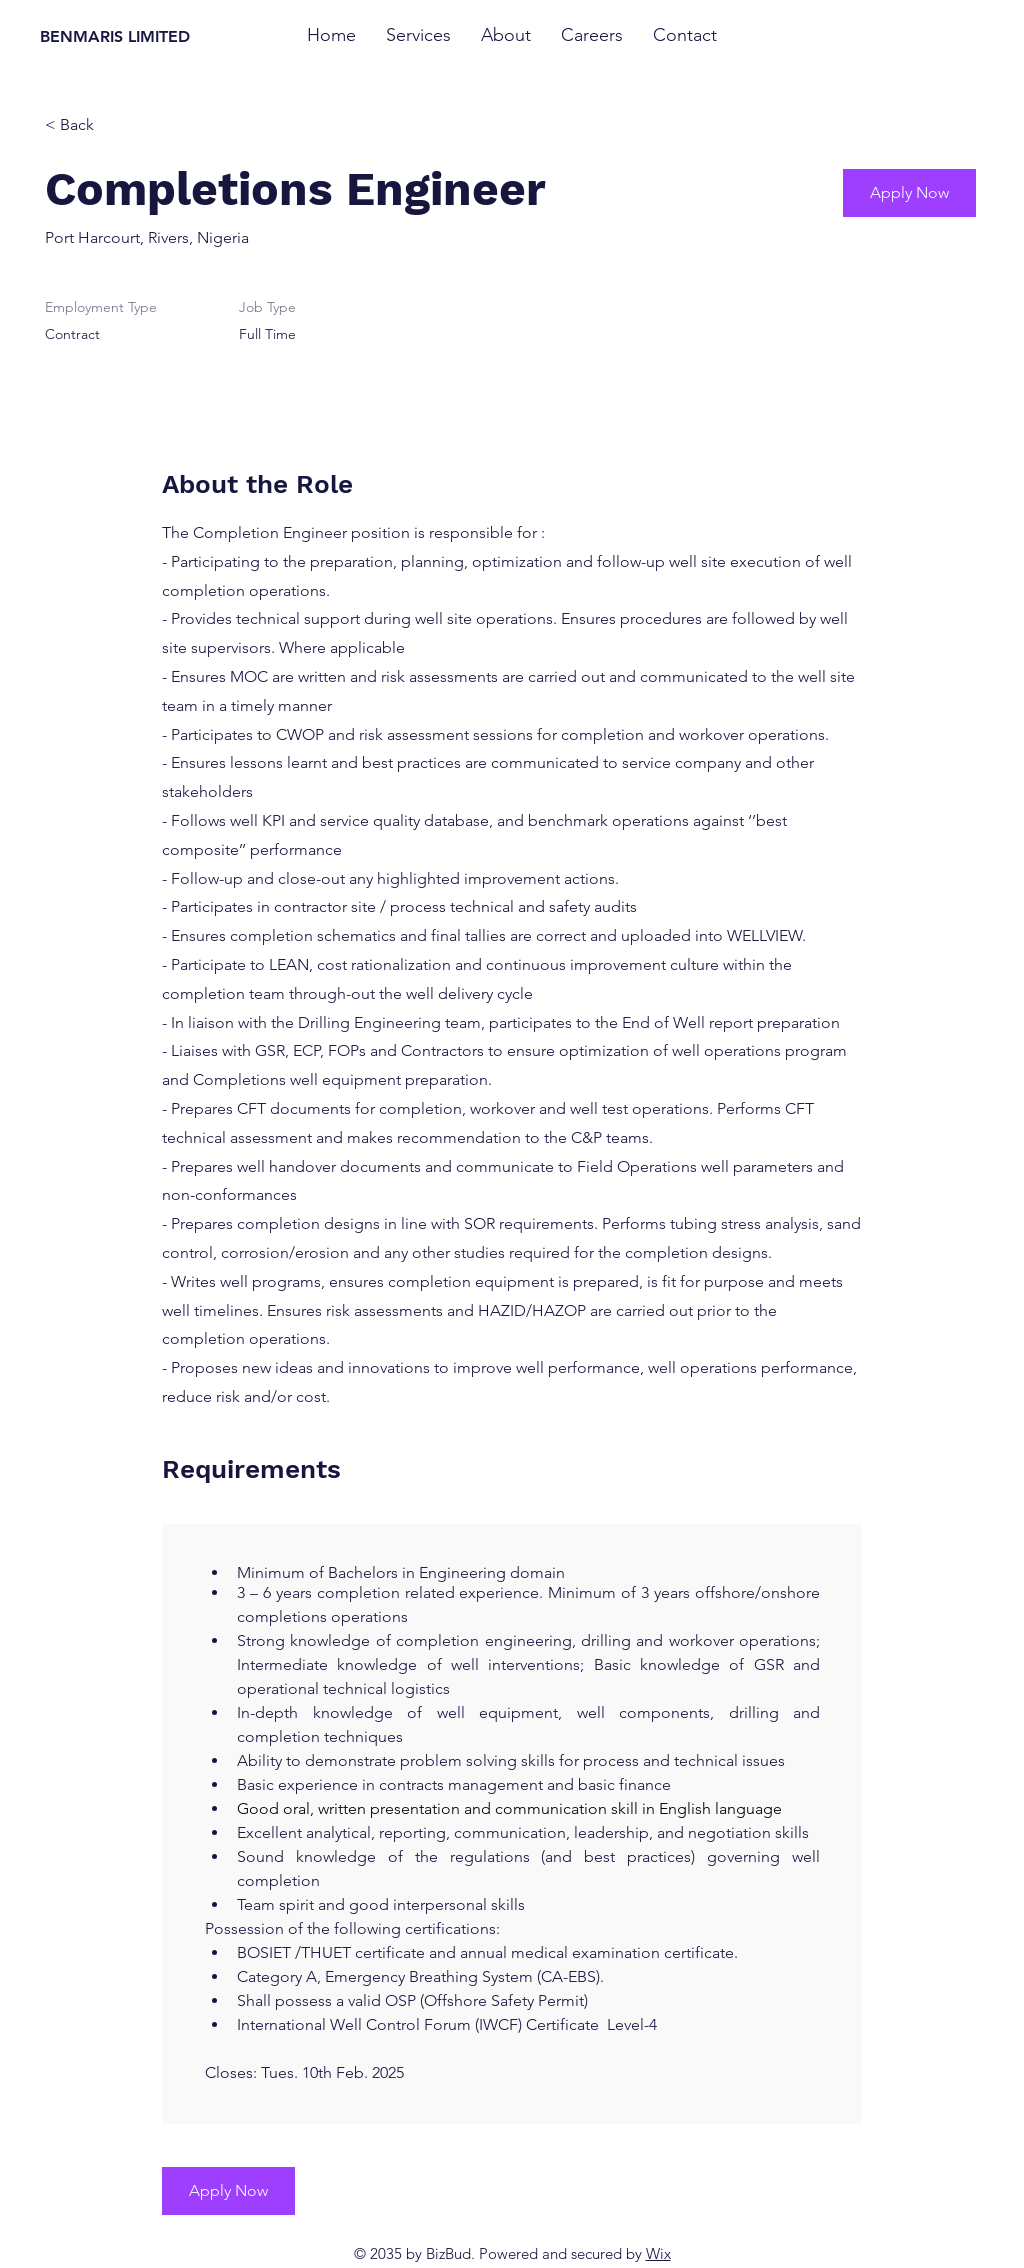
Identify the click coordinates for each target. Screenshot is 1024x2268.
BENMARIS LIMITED (115, 36)
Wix (658, 2253)
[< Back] (116, 125)
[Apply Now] (909, 193)
